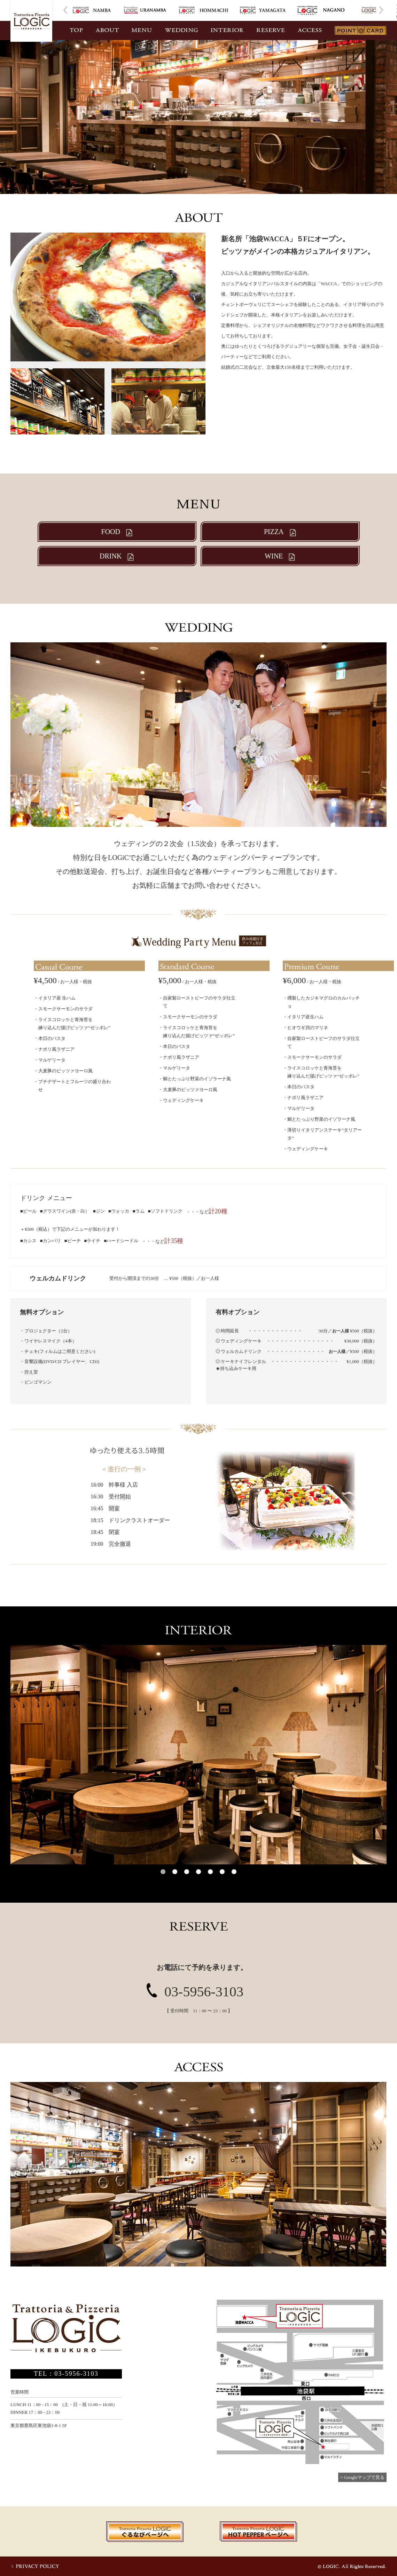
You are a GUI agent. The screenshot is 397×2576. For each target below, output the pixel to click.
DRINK (117, 556)
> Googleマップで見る (362, 2477)
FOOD (117, 531)
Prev (65, 10)
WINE (280, 556)
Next (381, 10)
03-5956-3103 (203, 1991)
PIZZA (280, 531)
